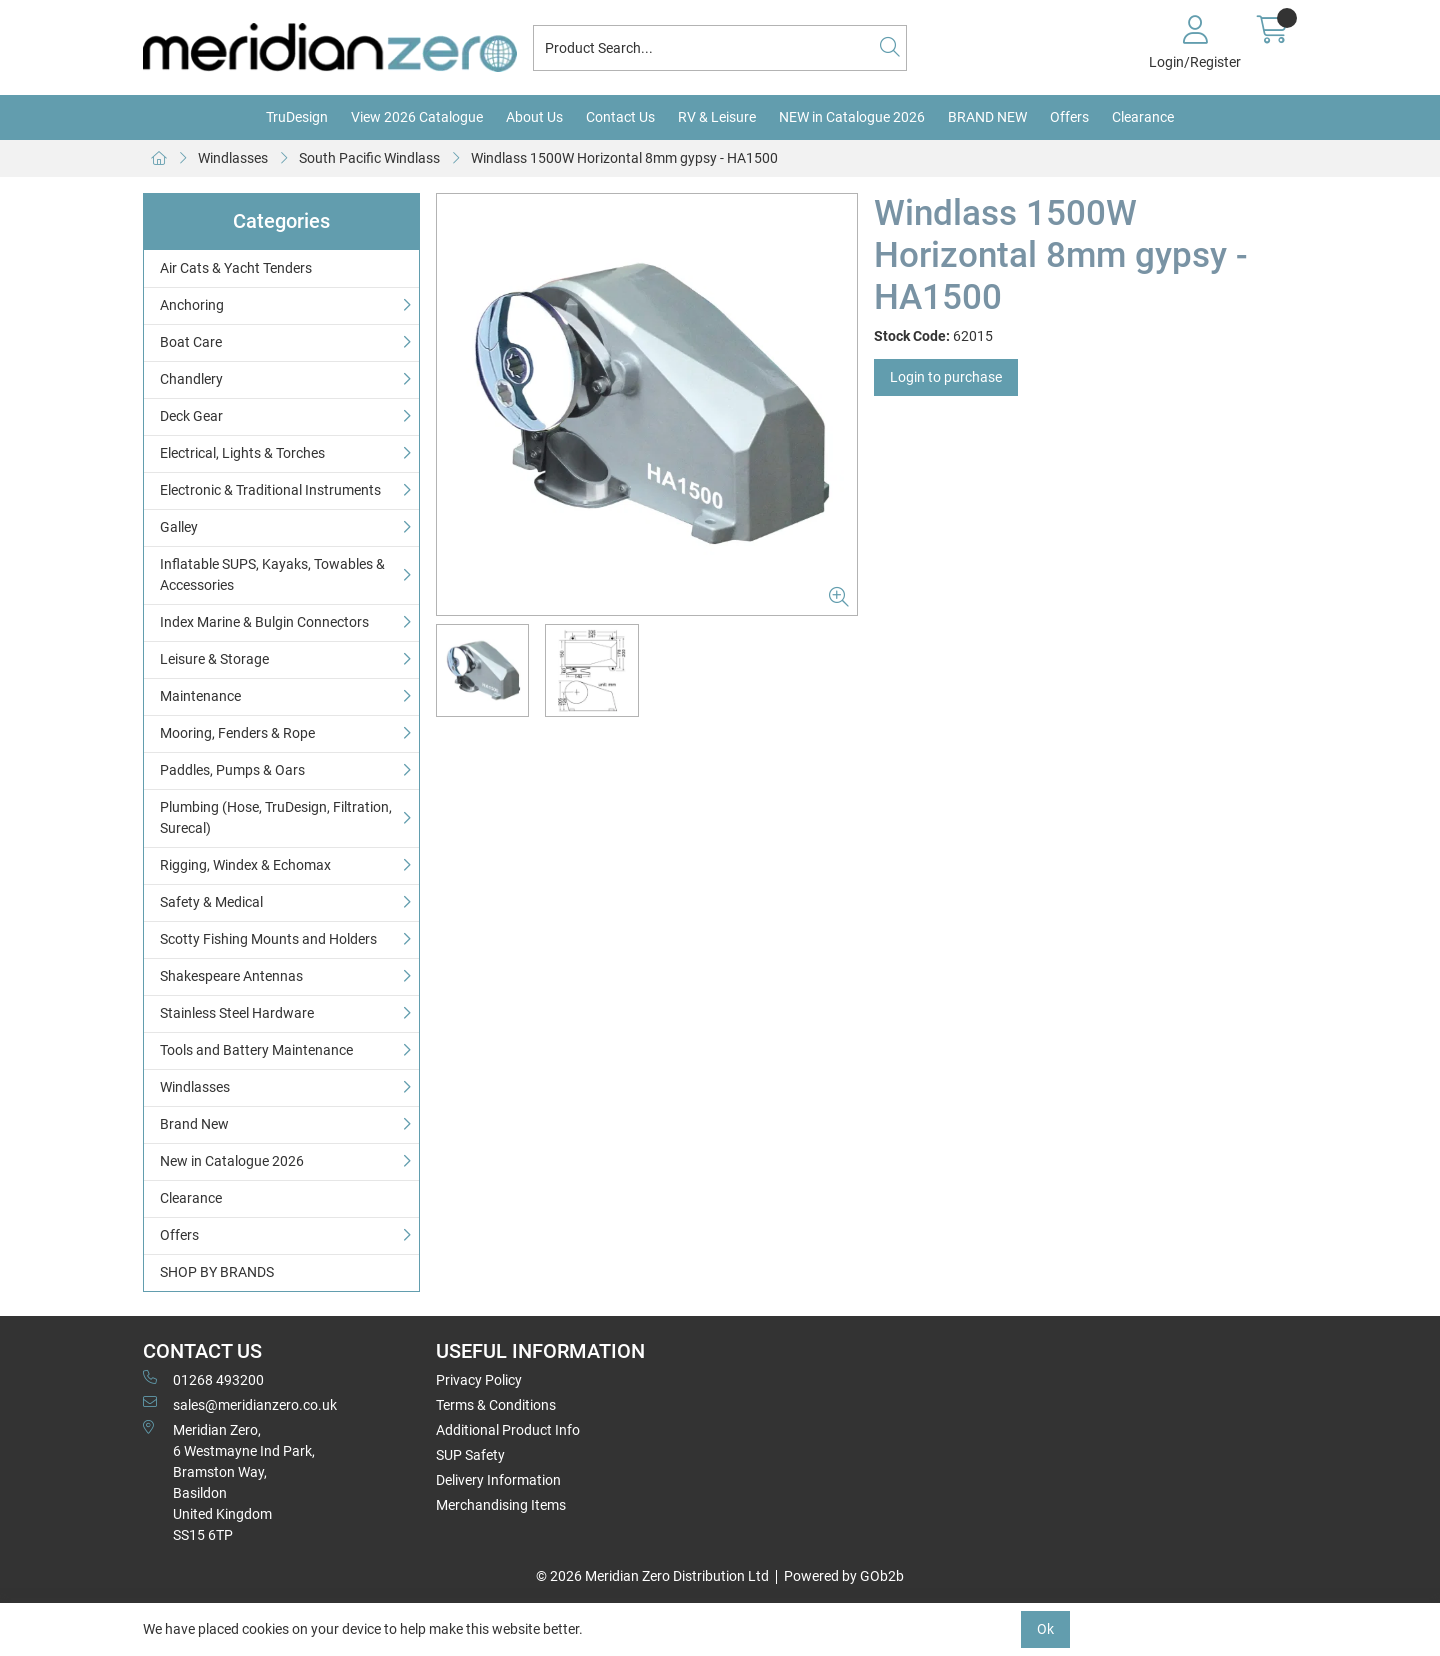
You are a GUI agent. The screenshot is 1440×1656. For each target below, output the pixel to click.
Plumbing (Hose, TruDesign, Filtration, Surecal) (276, 817)
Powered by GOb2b (844, 1576)
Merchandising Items (501, 1505)
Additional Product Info (508, 1430)
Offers (1069, 117)
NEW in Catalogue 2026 (852, 117)
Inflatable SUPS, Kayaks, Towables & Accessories (272, 574)
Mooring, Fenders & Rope (237, 733)
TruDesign (297, 117)
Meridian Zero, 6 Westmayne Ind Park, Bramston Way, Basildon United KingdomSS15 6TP (229, 1481)
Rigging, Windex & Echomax (245, 865)
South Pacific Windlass (369, 158)
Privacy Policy (479, 1380)
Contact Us (620, 117)
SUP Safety (470, 1455)
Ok (1045, 1629)
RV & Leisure (717, 117)
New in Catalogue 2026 (232, 1161)
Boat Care (191, 342)
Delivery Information (498, 1480)
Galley (179, 527)
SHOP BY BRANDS (217, 1272)
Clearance (1143, 117)
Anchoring (192, 305)
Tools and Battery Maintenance (256, 1050)
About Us (534, 117)
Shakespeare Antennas (231, 976)
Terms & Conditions (496, 1405)
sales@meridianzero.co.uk (240, 1404)
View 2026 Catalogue (417, 117)
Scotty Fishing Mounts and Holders (268, 939)
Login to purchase (946, 377)
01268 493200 (203, 1379)
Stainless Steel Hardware (237, 1013)
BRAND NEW (987, 117)
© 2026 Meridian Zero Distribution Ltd (652, 1576)
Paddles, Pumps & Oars (232, 770)
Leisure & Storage (214, 659)
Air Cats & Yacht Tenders (236, 268)
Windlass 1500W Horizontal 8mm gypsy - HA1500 (624, 158)
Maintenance (200, 696)
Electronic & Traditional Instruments (270, 490)
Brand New (194, 1124)
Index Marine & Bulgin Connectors (264, 622)
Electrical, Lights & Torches (242, 453)
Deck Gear (191, 416)
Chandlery (191, 379)
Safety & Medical (211, 902)
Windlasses (233, 158)
